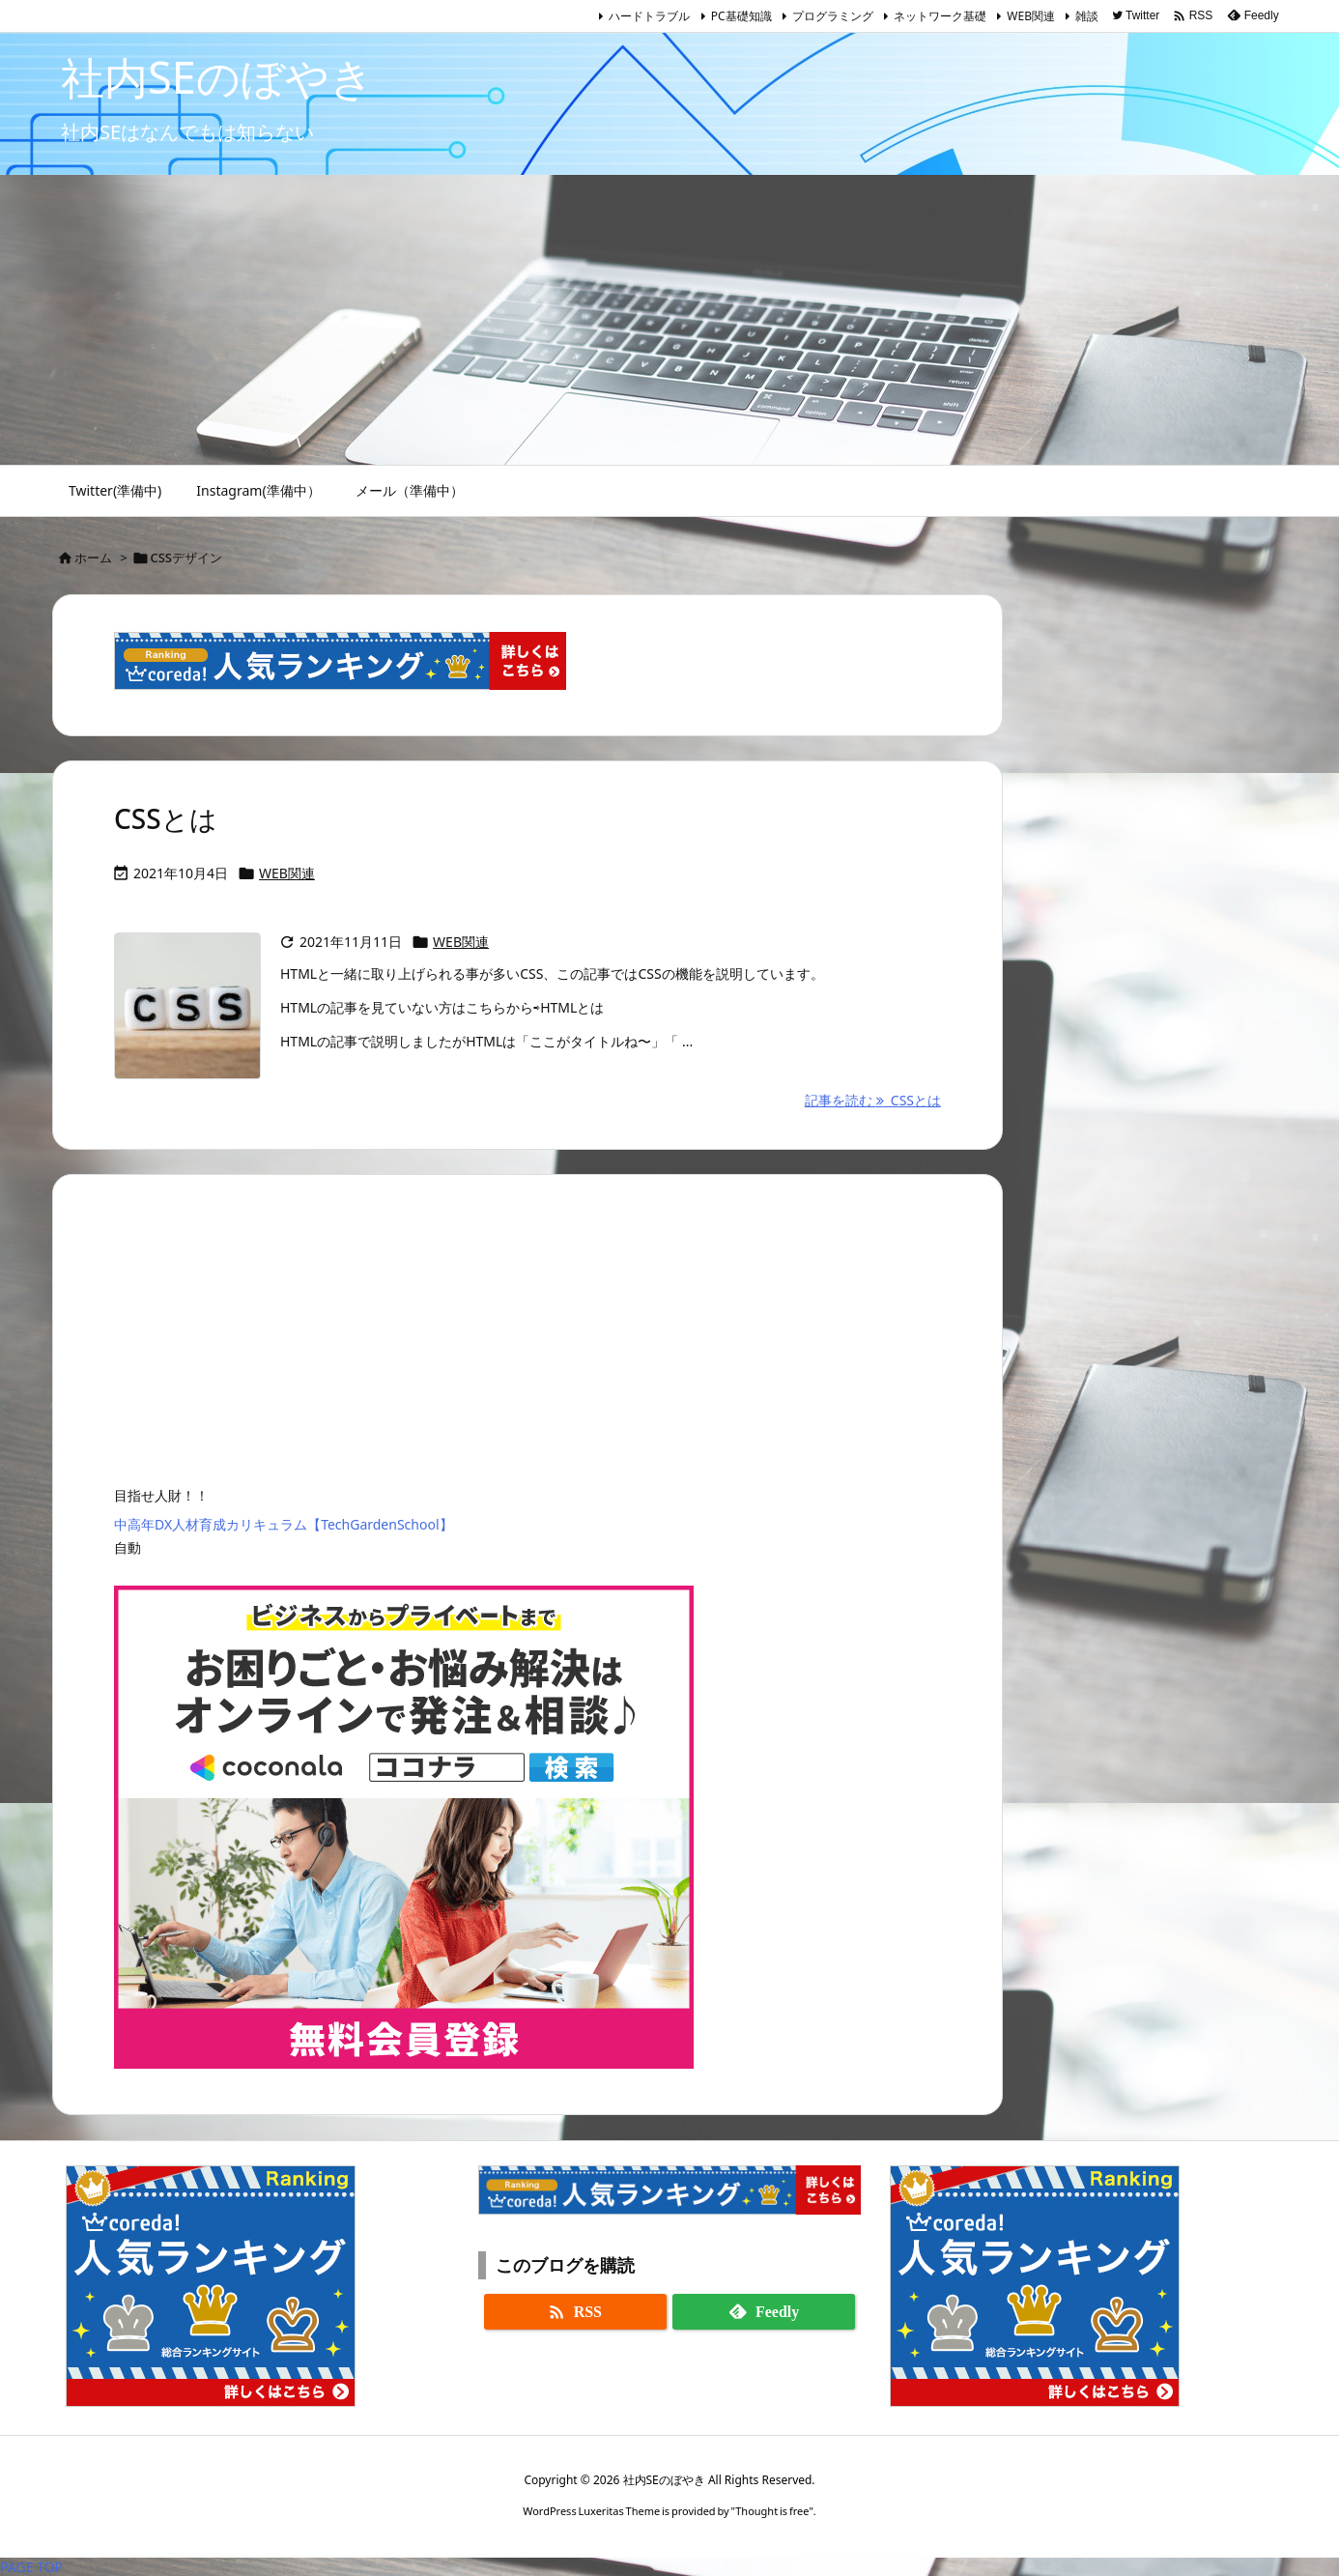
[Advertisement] (669, 320)
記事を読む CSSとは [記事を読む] (873, 1100)
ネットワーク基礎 (940, 16)
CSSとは (165, 818)
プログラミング (832, 16)
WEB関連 (1031, 16)
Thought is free (772, 2511)
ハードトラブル (649, 16)
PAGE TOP (31, 2567)
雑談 (1086, 16)
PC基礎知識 (741, 16)
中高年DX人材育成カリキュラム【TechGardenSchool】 (283, 1524)
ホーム (93, 557)
